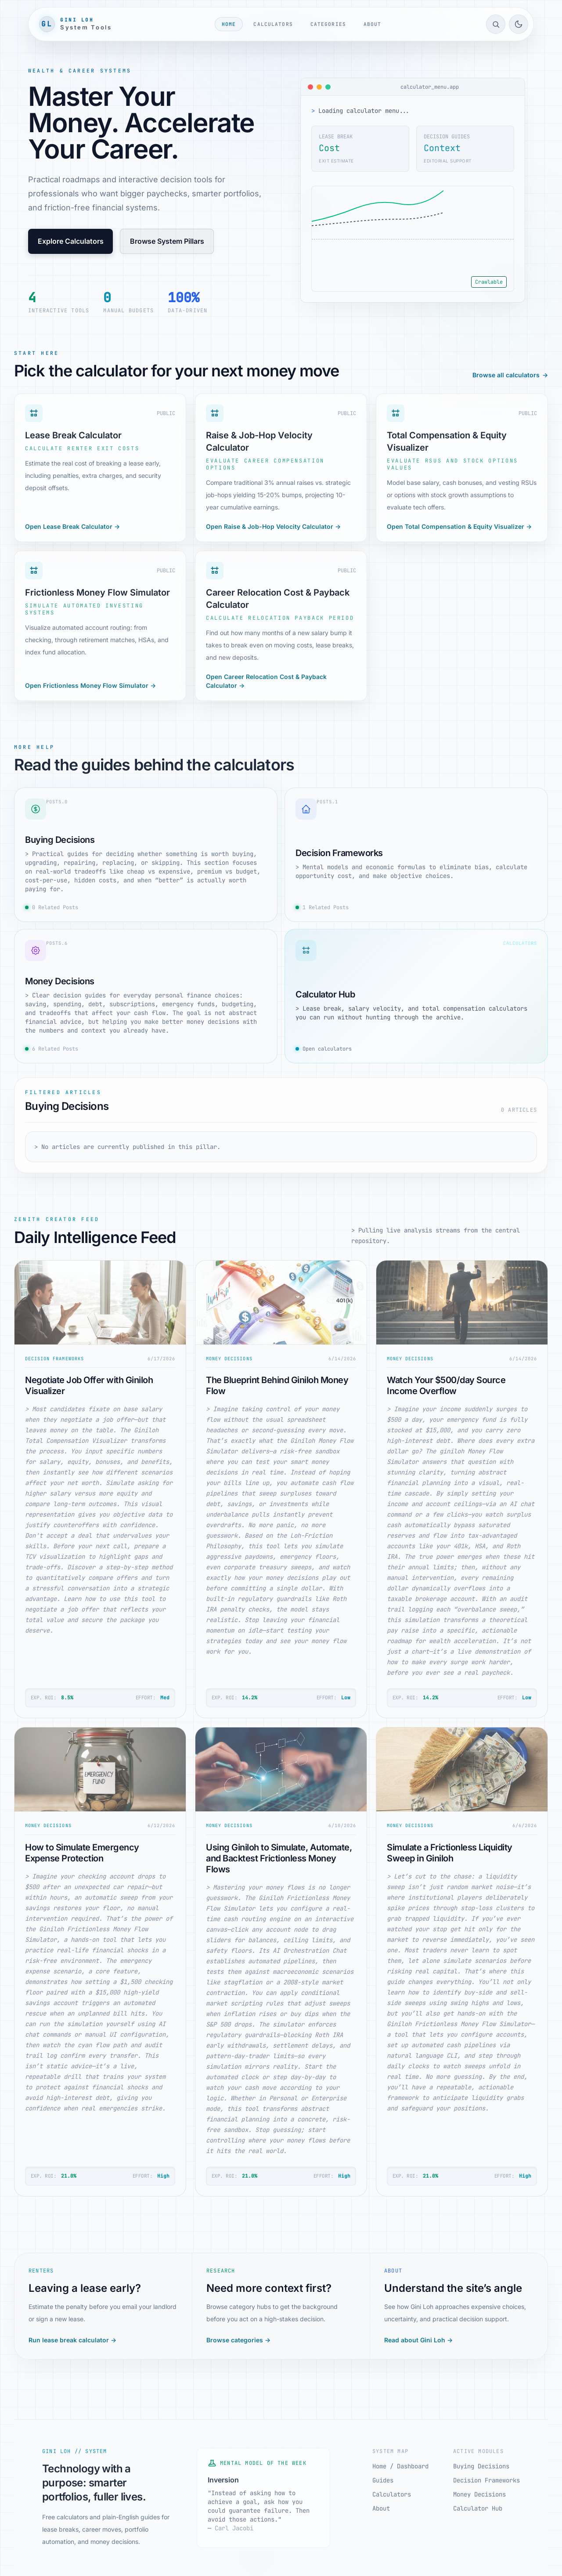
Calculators (272, 24)
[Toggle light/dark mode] (518, 24)
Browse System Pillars (167, 241)
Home (229, 24)
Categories (328, 24)
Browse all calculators (510, 375)
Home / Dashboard (400, 2466)
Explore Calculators (71, 241)
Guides (382, 2480)
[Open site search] (495, 24)
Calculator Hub (477, 2508)
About (373, 24)
